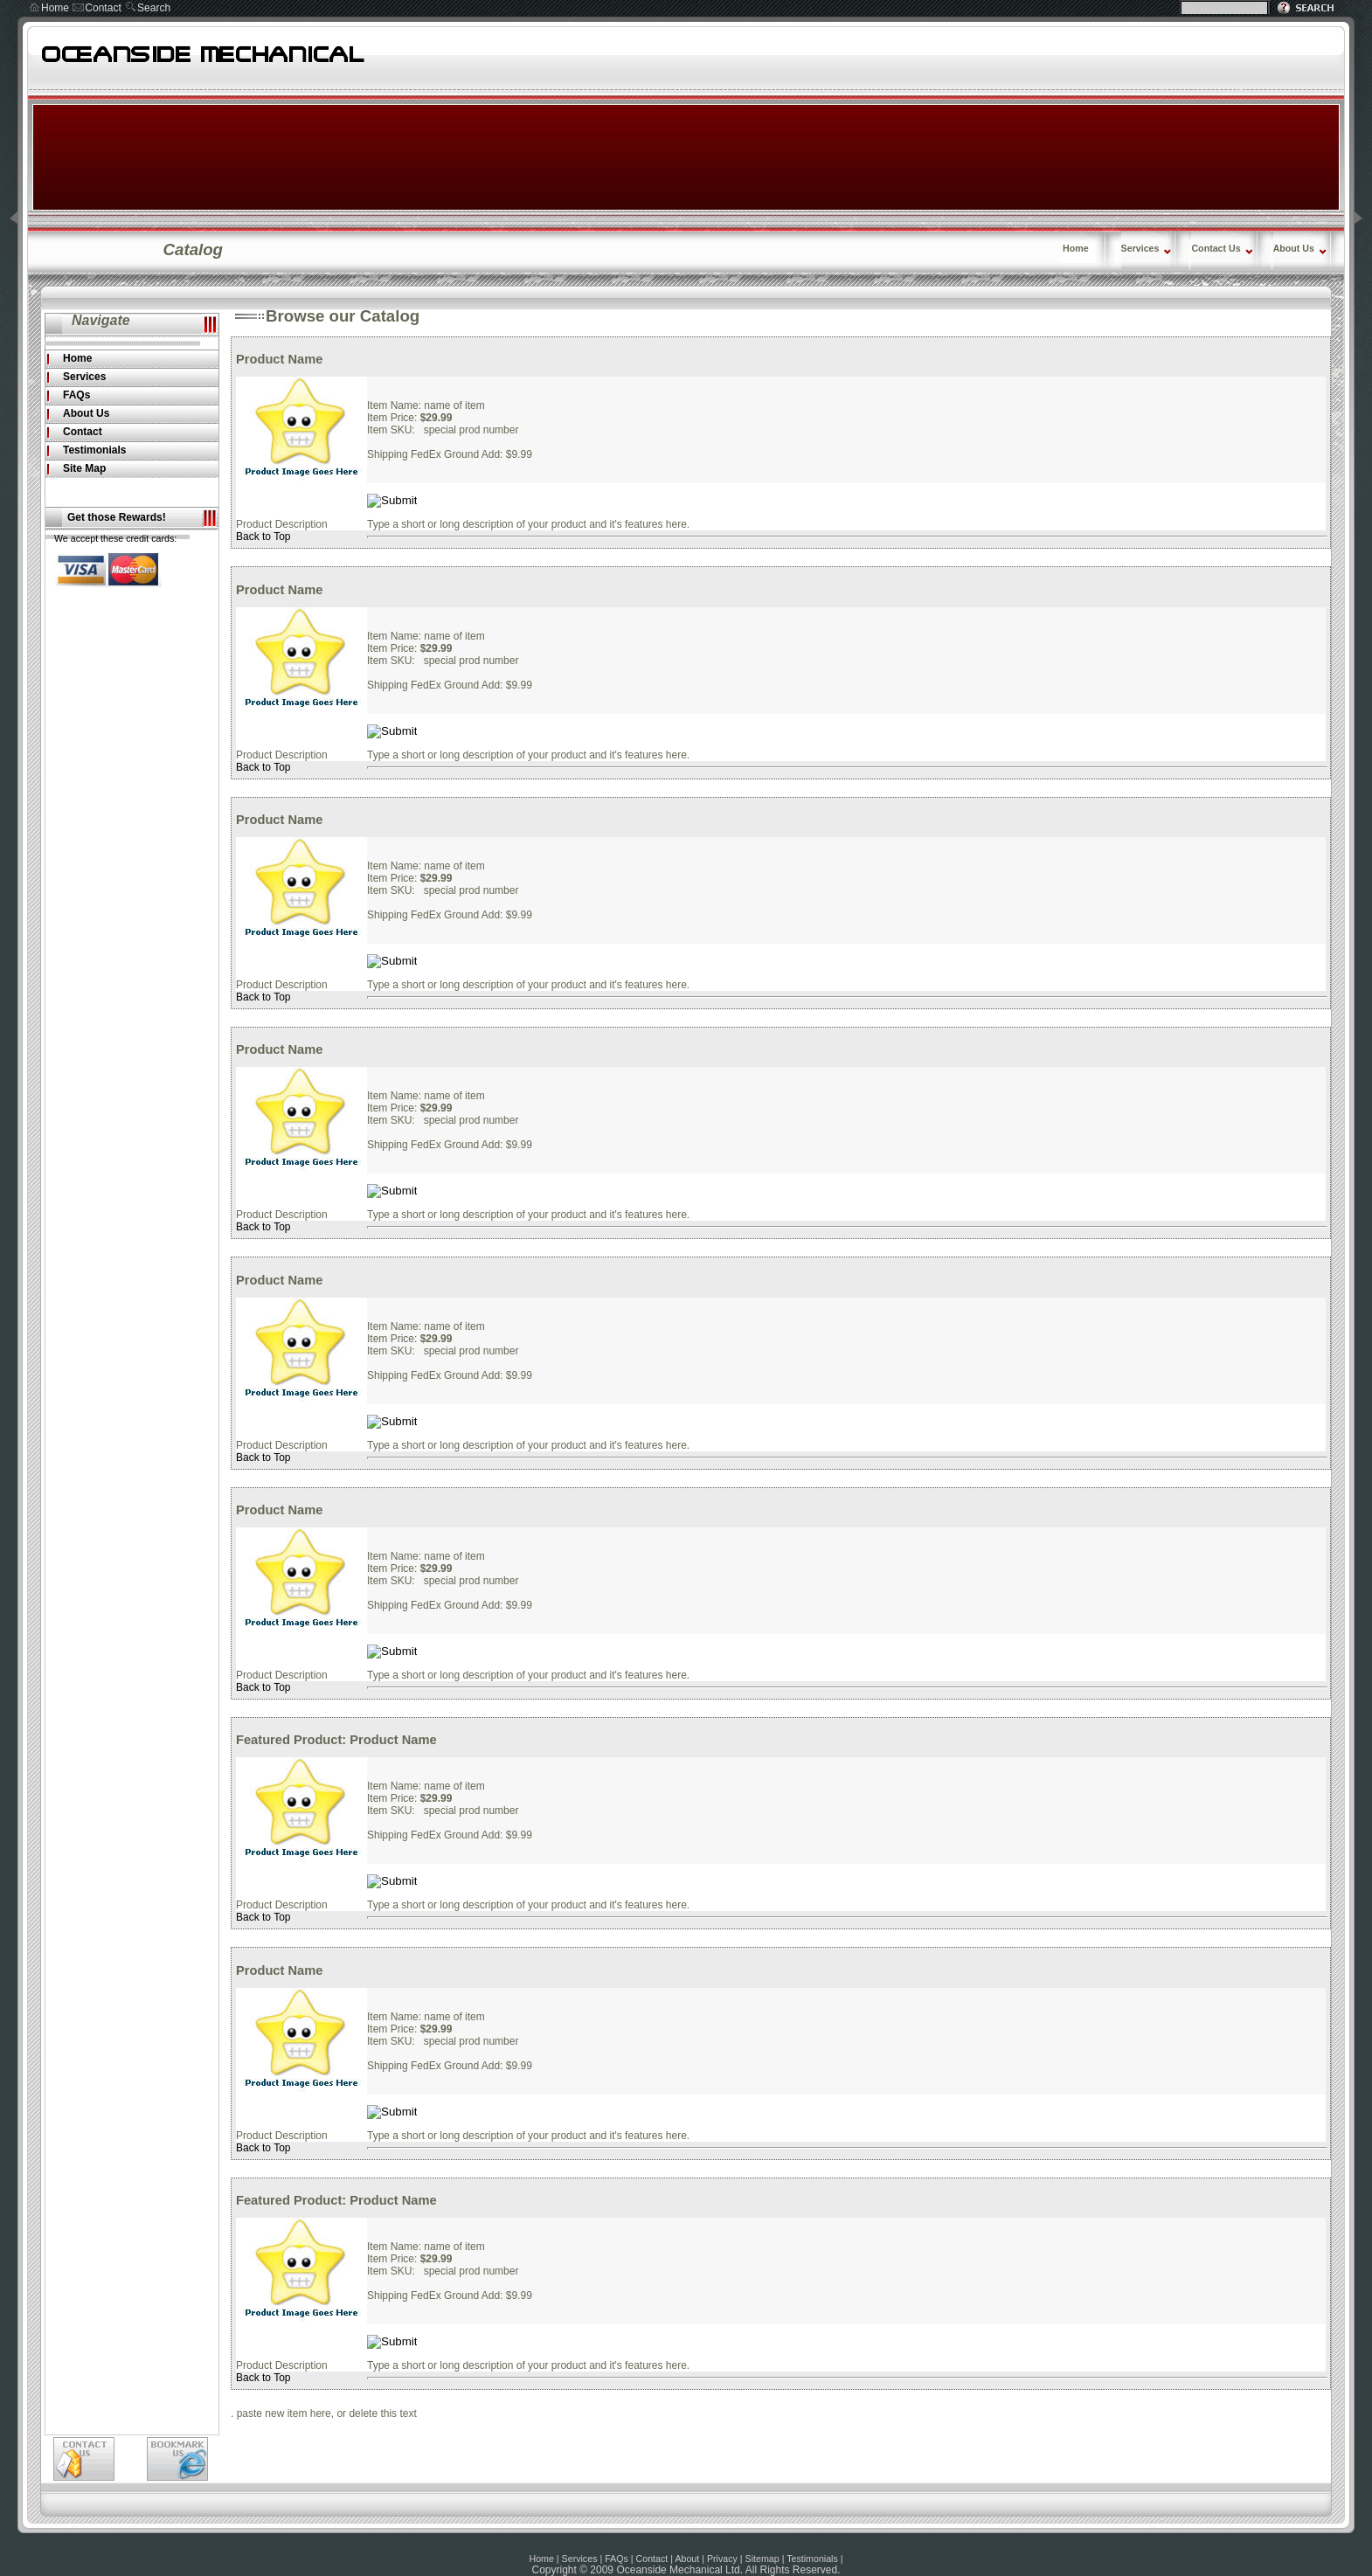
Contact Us (1215, 248)
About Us (1293, 248)
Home (55, 8)
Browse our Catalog (342, 316)
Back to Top (263, 536)
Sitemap (762, 2558)
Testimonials (94, 450)
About (687, 2558)
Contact (103, 8)
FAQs (76, 395)
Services (1140, 248)
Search (153, 8)
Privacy (722, 2558)
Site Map (84, 468)
